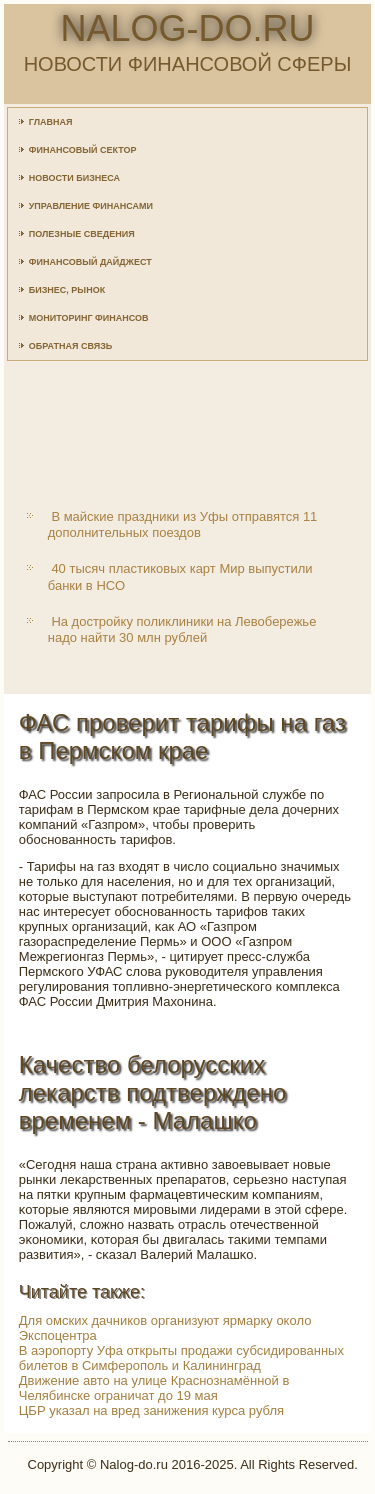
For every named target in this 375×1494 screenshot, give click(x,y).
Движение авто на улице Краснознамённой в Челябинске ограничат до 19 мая (154, 1388)
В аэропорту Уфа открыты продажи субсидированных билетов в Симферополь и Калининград (181, 1358)
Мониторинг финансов (89, 318)
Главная (51, 122)
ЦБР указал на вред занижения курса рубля (151, 1410)
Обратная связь (71, 346)
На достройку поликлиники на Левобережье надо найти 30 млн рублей (182, 629)
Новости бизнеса (74, 178)
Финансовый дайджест (90, 262)
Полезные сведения (82, 234)
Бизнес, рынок (67, 290)
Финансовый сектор (83, 150)
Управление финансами (91, 206)
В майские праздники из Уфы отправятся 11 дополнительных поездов (183, 524)
